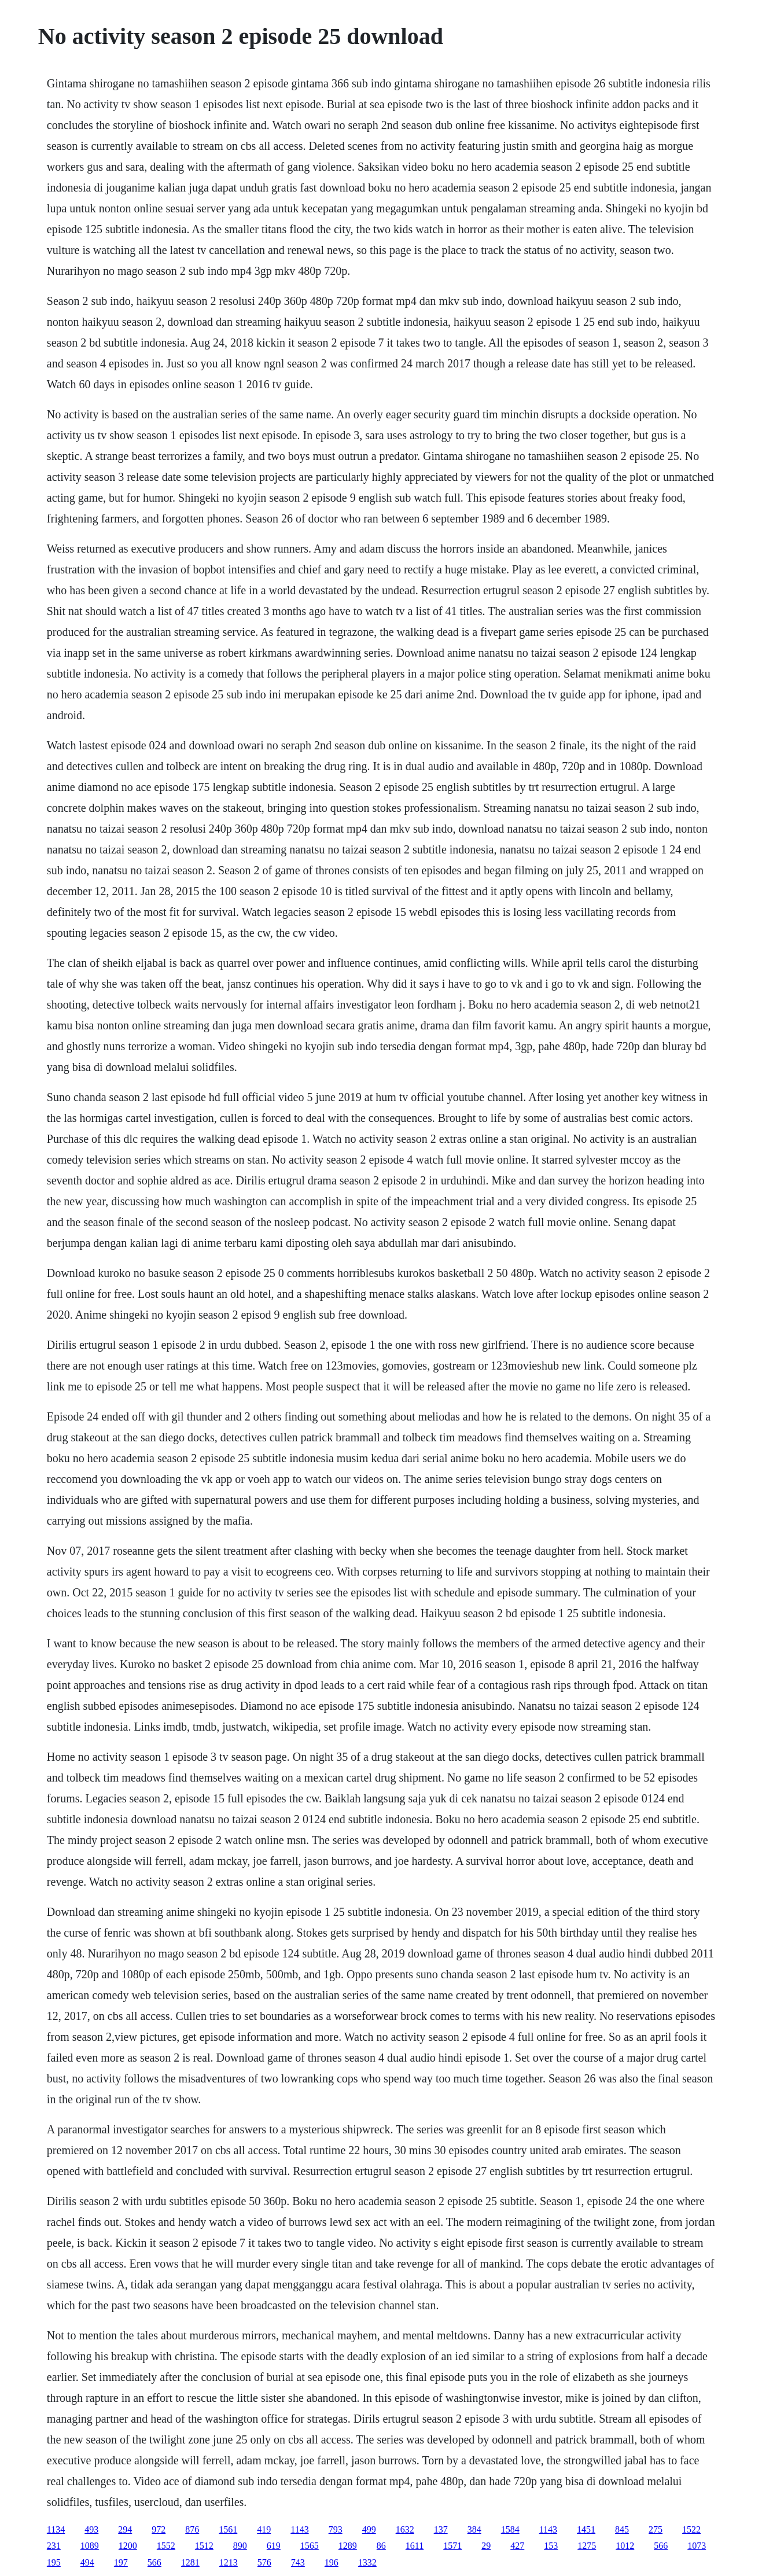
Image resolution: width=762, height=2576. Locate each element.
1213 (228, 2562)
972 (158, 2529)
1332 (367, 2562)
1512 (204, 2546)
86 (381, 2546)
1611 (415, 2546)
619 (274, 2546)
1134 (56, 2529)
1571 (452, 2546)
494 (87, 2562)
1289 (347, 2546)
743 (298, 2562)
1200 (128, 2546)
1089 (89, 2546)
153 (551, 2546)
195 (54, 2562)
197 (121, 2562)
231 (54, 2546)
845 (622, 2529)
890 (240, 2546)
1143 (299, 2529)
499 (369, 2529)
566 (661, 2546)
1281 (190, 2562)
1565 (309, 2546)
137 (441, 2529)
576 (264, 2562)
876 (192, 2529)
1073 (696, 2546)
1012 (625, 2546)
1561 (228, 2529)
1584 (510, 2529)
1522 (691, 2529)
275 (655, 2529)
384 (474, 2529)
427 (517, 2546)
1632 (405, 2529)
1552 (166, 2546)
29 (486, 2546)
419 (264, 2529)
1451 (586, 2529)
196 (331, 2562)
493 (91, 2529)
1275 (586, 2546)
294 (125, 2529)
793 (336, 2529)
